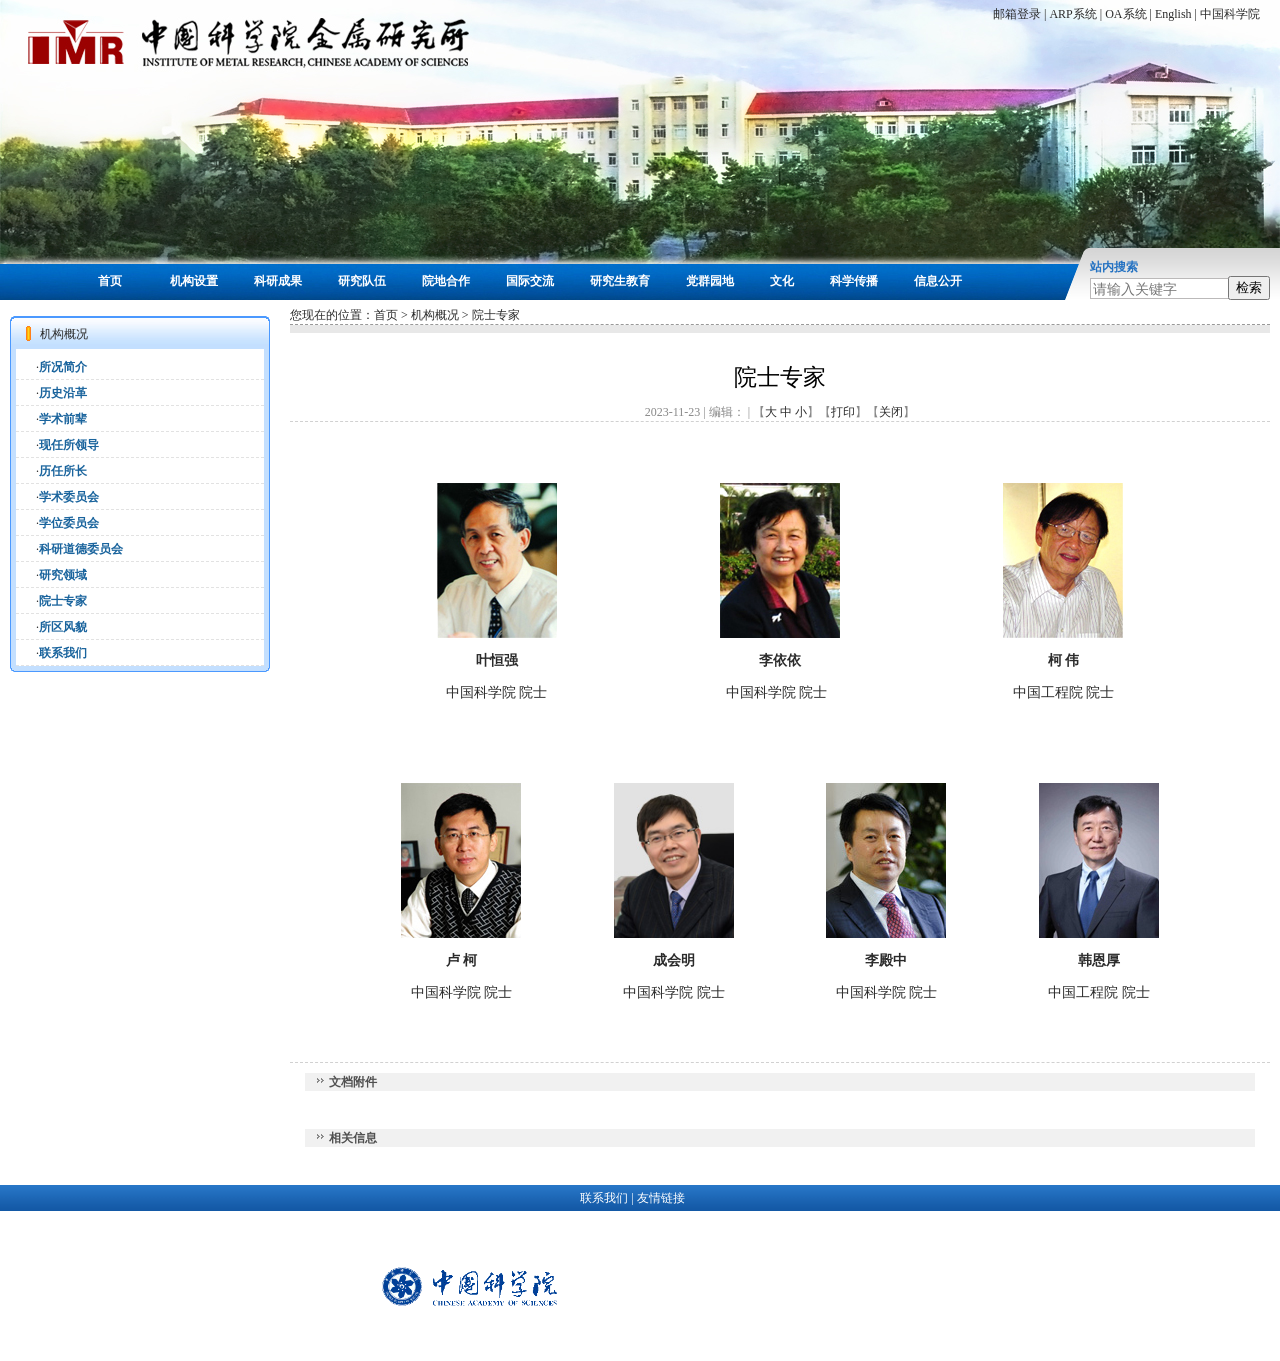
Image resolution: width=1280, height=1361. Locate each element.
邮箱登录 (1017, 14)
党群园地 (710, 281)
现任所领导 (69, 445)
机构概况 (435, 315)
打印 (843, 412)
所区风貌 (63, 627)
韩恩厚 (1099, 960)
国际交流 (530, 281)
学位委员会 (69, 523)
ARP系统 (1072, 14)
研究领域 (63, 575)
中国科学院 (1230, 14)
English (1173, 14)
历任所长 (63, 471)
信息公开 (938, 281)
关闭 (891, 412)
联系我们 (63, 653)
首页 (110, 281)
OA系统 (1125, 14)
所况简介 (63, 367)
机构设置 (194, 281)
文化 (782, 281)
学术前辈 (63, 419)
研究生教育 (620, 281)
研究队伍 (362, 281)
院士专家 (63, 601)
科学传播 (854, 281)
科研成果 (278, 281)
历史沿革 (63, 393)
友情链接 (661, 1198)
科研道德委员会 (81, 549)
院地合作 (446, 281)
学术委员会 (69, 497)
